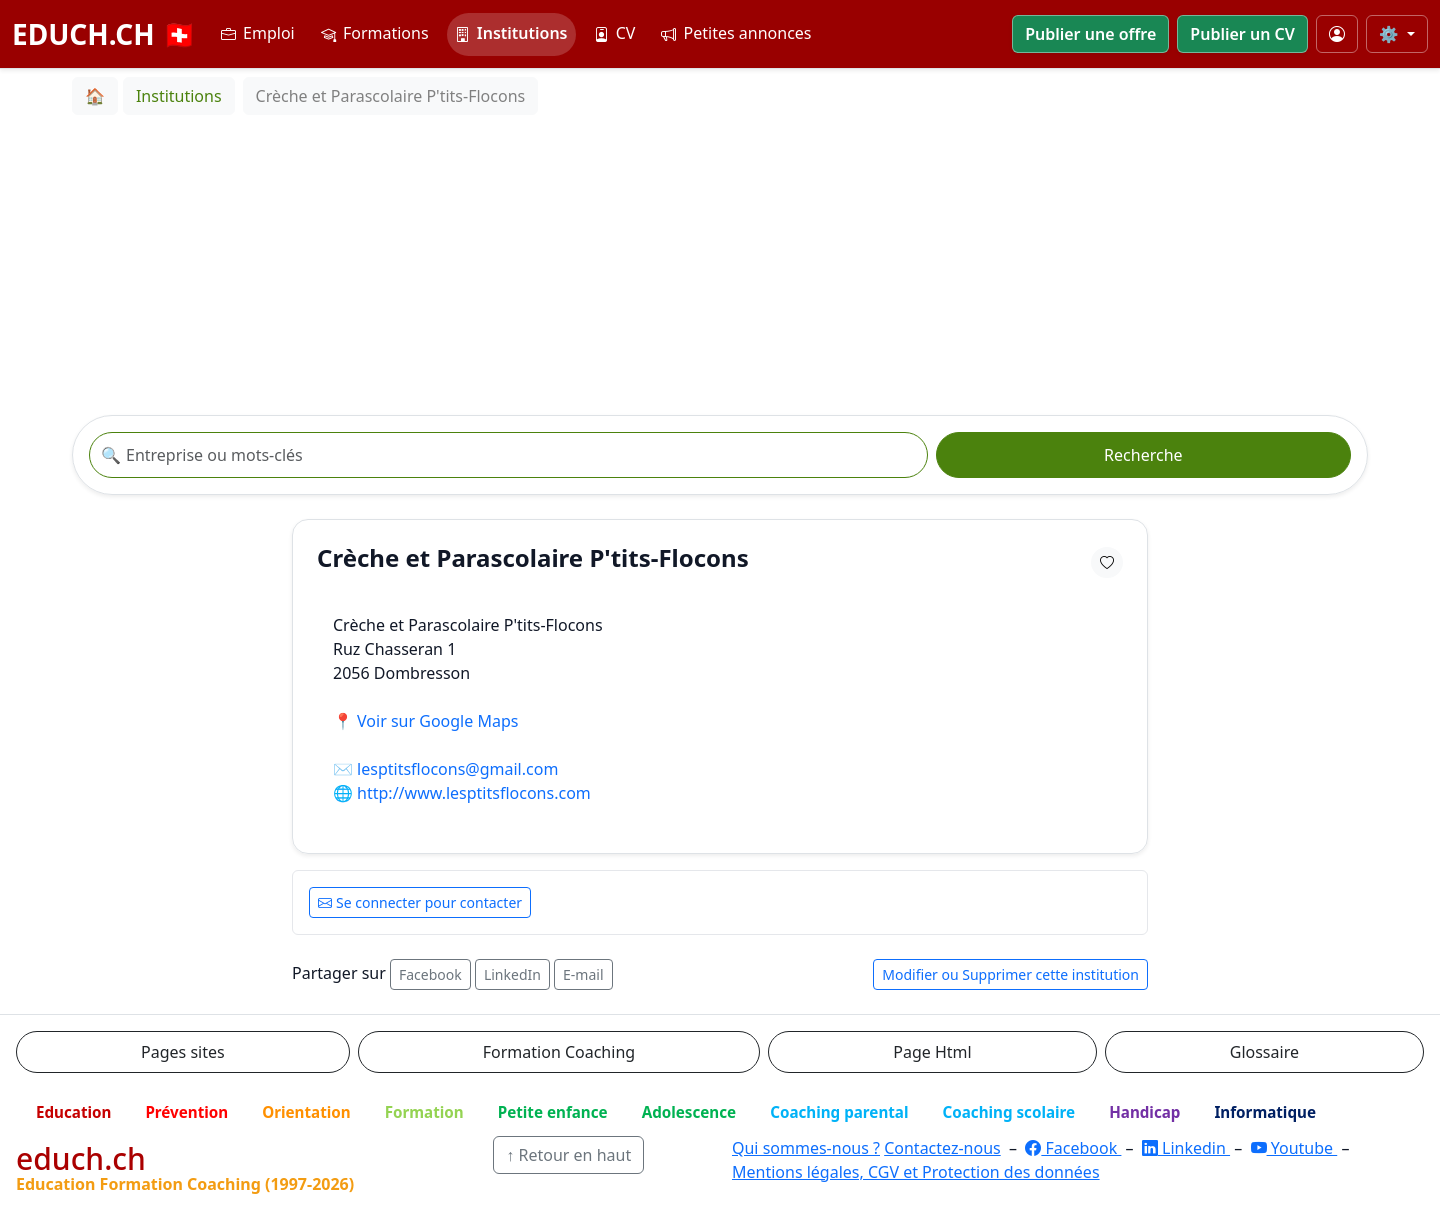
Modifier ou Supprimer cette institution (1010, 974)
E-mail (583, 974)
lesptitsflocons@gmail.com (457, 769)
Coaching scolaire (1008, 1112)
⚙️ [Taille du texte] (1391, 34)
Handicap (1144, 1112)
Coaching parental (839, 1112)
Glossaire (1264, 1052)
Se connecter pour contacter (420, 902)
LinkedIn (512, 974)
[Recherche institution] (508, 455)
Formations (375, 33)
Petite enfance (553, 1112)
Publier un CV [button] (1242, 34)
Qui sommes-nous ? (806, 1148)
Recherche (1143, 455)
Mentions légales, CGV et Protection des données (916, 1172)
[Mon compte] (1337, 34)
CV (615, 33)
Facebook (430, 974)
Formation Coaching (559, 1052)
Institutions (511, 33)
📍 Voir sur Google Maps (425, 721)
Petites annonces (736, 33)
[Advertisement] (720, 265)
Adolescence (689, 1112)
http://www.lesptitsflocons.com (474, 793)
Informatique (1265, 1112)
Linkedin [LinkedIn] (1186, 1148)
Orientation (306, 1112)
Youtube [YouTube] (1294, 1148)
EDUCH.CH (104, 34)
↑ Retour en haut (568, 1155)
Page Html (932, 1052)
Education (73, 1112)
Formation (424, 1112)
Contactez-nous (942, 1148)
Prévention (186, 1112)
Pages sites (183, 1052)
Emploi (258, 33)
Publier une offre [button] (1090, 34)
